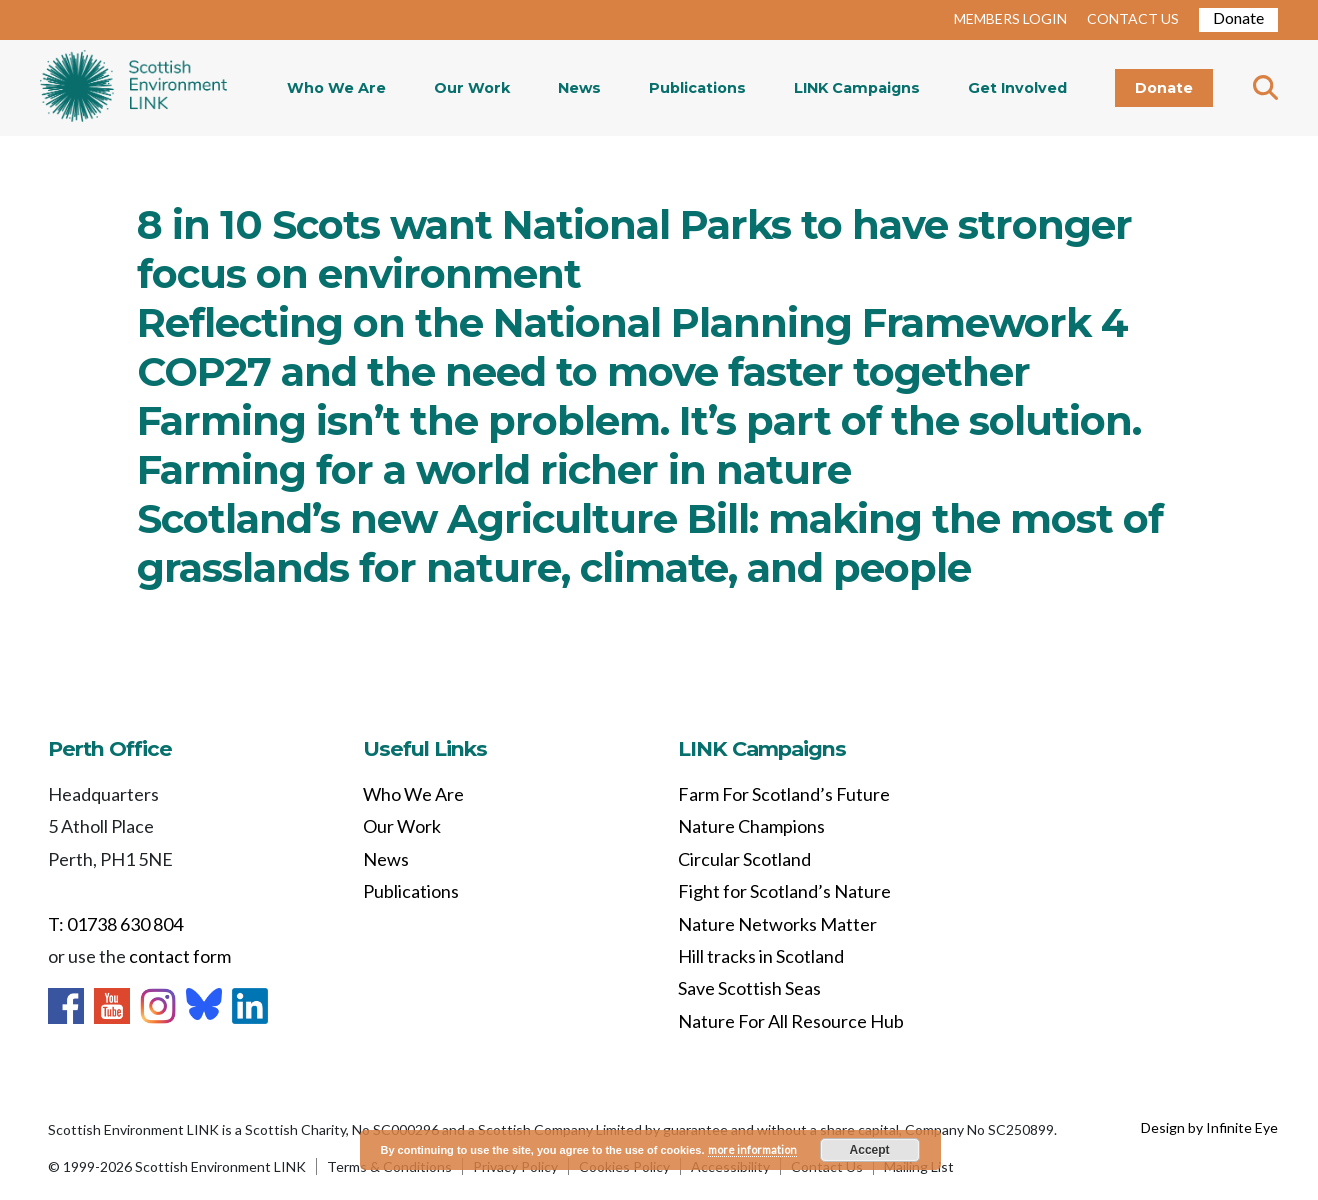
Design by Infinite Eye (1209, 1127)
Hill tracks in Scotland (761, 956)
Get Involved (1017, 88)
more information (752, 1149)
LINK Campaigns (857, 88)
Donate (1238, 17)
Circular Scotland (744, 859)
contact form (180, 956)
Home (133, 88)
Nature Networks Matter (777, 924)
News (579, 88)
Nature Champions (751, 826)
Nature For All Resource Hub (791, 1021)
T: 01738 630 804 (115, 924)
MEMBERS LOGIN (1010, 18)
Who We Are (336, 88)
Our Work (472, 88)
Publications (697, 88)
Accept (870, 1150)
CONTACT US (1133, 18)
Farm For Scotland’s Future (784, 794)
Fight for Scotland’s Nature (784, 891)
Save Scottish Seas (749, 988)
